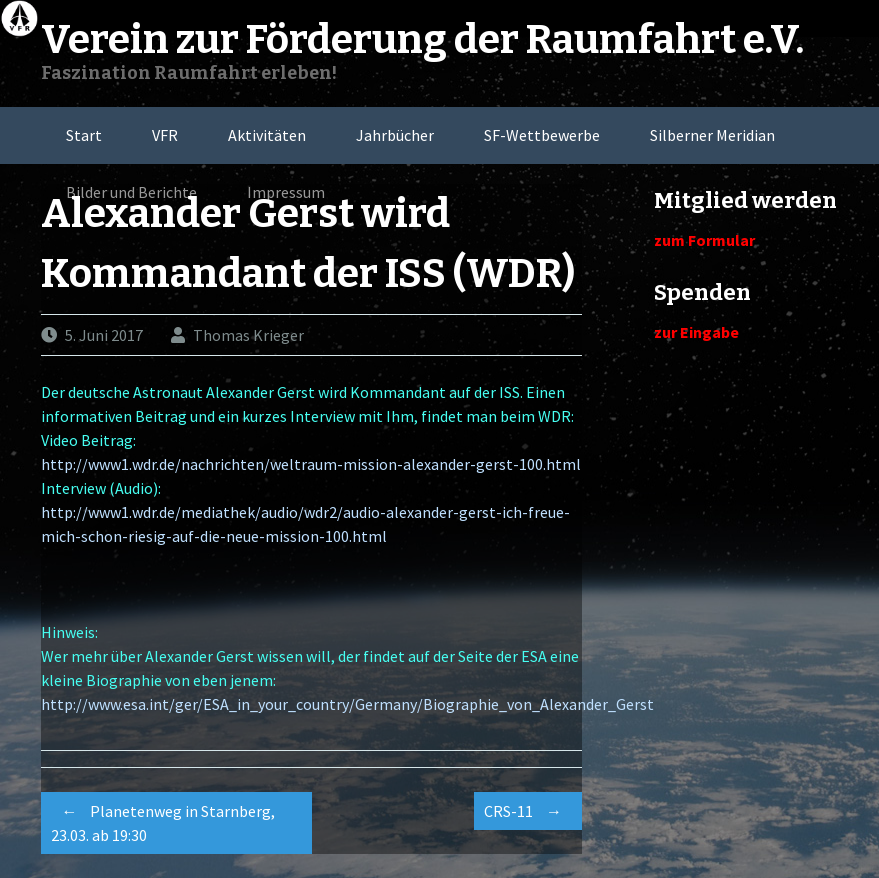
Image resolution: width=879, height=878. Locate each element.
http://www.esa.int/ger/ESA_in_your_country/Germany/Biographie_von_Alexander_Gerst (347, 704)
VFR (165, 135)
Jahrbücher (395, 135)
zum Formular (704, 240)
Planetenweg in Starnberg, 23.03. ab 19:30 (163, 820)
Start (84, 135)
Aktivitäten (267, 135)
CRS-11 (528, 811)
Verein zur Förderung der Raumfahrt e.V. (422, 40)
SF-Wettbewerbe (542, 135)
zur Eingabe (696, 332)
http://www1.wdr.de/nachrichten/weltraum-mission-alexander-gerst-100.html (311, 464)
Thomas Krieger (248, 335)
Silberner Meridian (712, 135)
